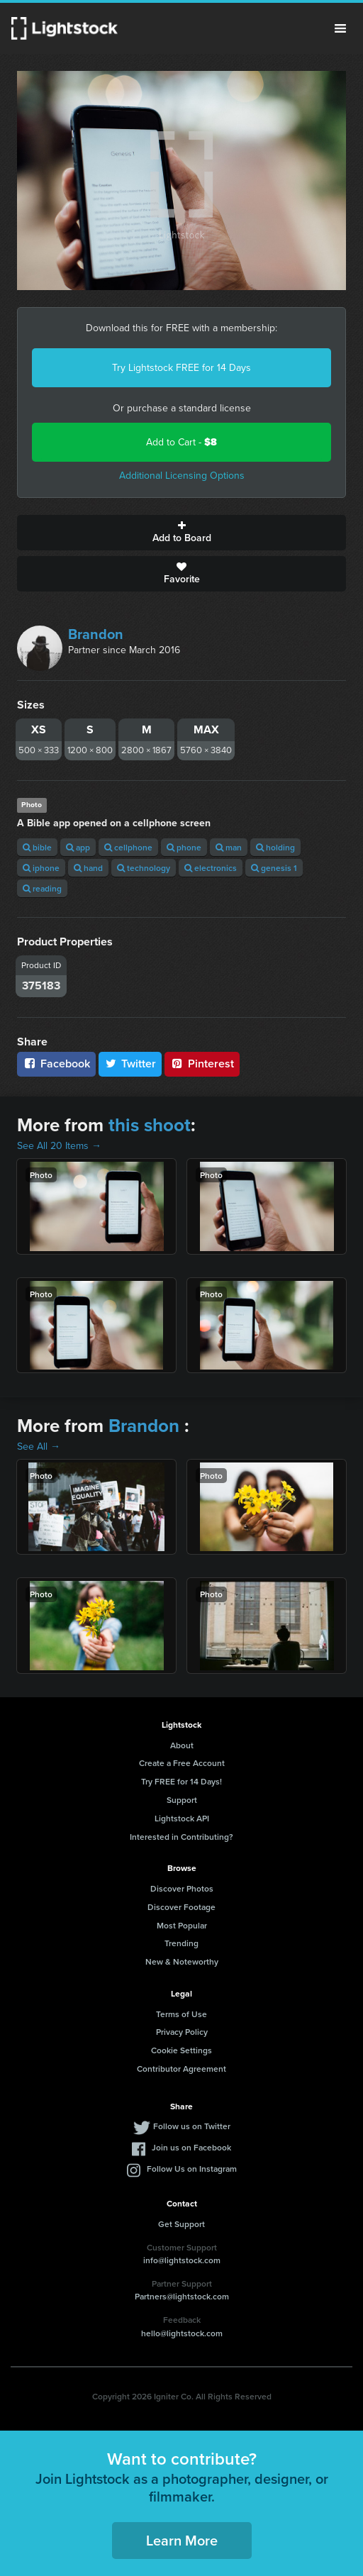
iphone (41, 868)
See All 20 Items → (59, 1145)
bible (37, 847)
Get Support (181, 2224)
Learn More (182, 2540)
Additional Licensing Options (182, 475)
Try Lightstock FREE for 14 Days (181, 367)
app (78, 847)
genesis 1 (274, 868)
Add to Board (181, 533)
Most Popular (182, 1925)
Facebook (56, 1063)
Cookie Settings (181, 2050)
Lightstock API (182, 1818)
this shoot (149, 1124)
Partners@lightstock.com (182, 2296)
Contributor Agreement (181, 2069)
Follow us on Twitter (191, 2126)
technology (143, 868)
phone (184, 847)
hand (88, 868)
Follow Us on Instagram (192, 2169)
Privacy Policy (182, 2032)
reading (42, 888)
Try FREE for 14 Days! (181, 1781)
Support (182, 1800)
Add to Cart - (181, 442)
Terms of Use (181, 2014)
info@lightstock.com (181, 2260)
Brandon (95, 634)
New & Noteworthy (181, 1961)
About (182, 1745)
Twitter (130, 1063)
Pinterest (202, 1063)
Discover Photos (181, 1888)
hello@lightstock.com (182, 2333)
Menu (340, 28)
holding (275, 847)
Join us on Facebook (191, 2147)
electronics (210, 868)
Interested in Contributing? (181, 1837)
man (229, 847)
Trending (181, 1943)
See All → (38, 1446)
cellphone (128, 847)
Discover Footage (181, 1907)
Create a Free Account (182, 1763)
